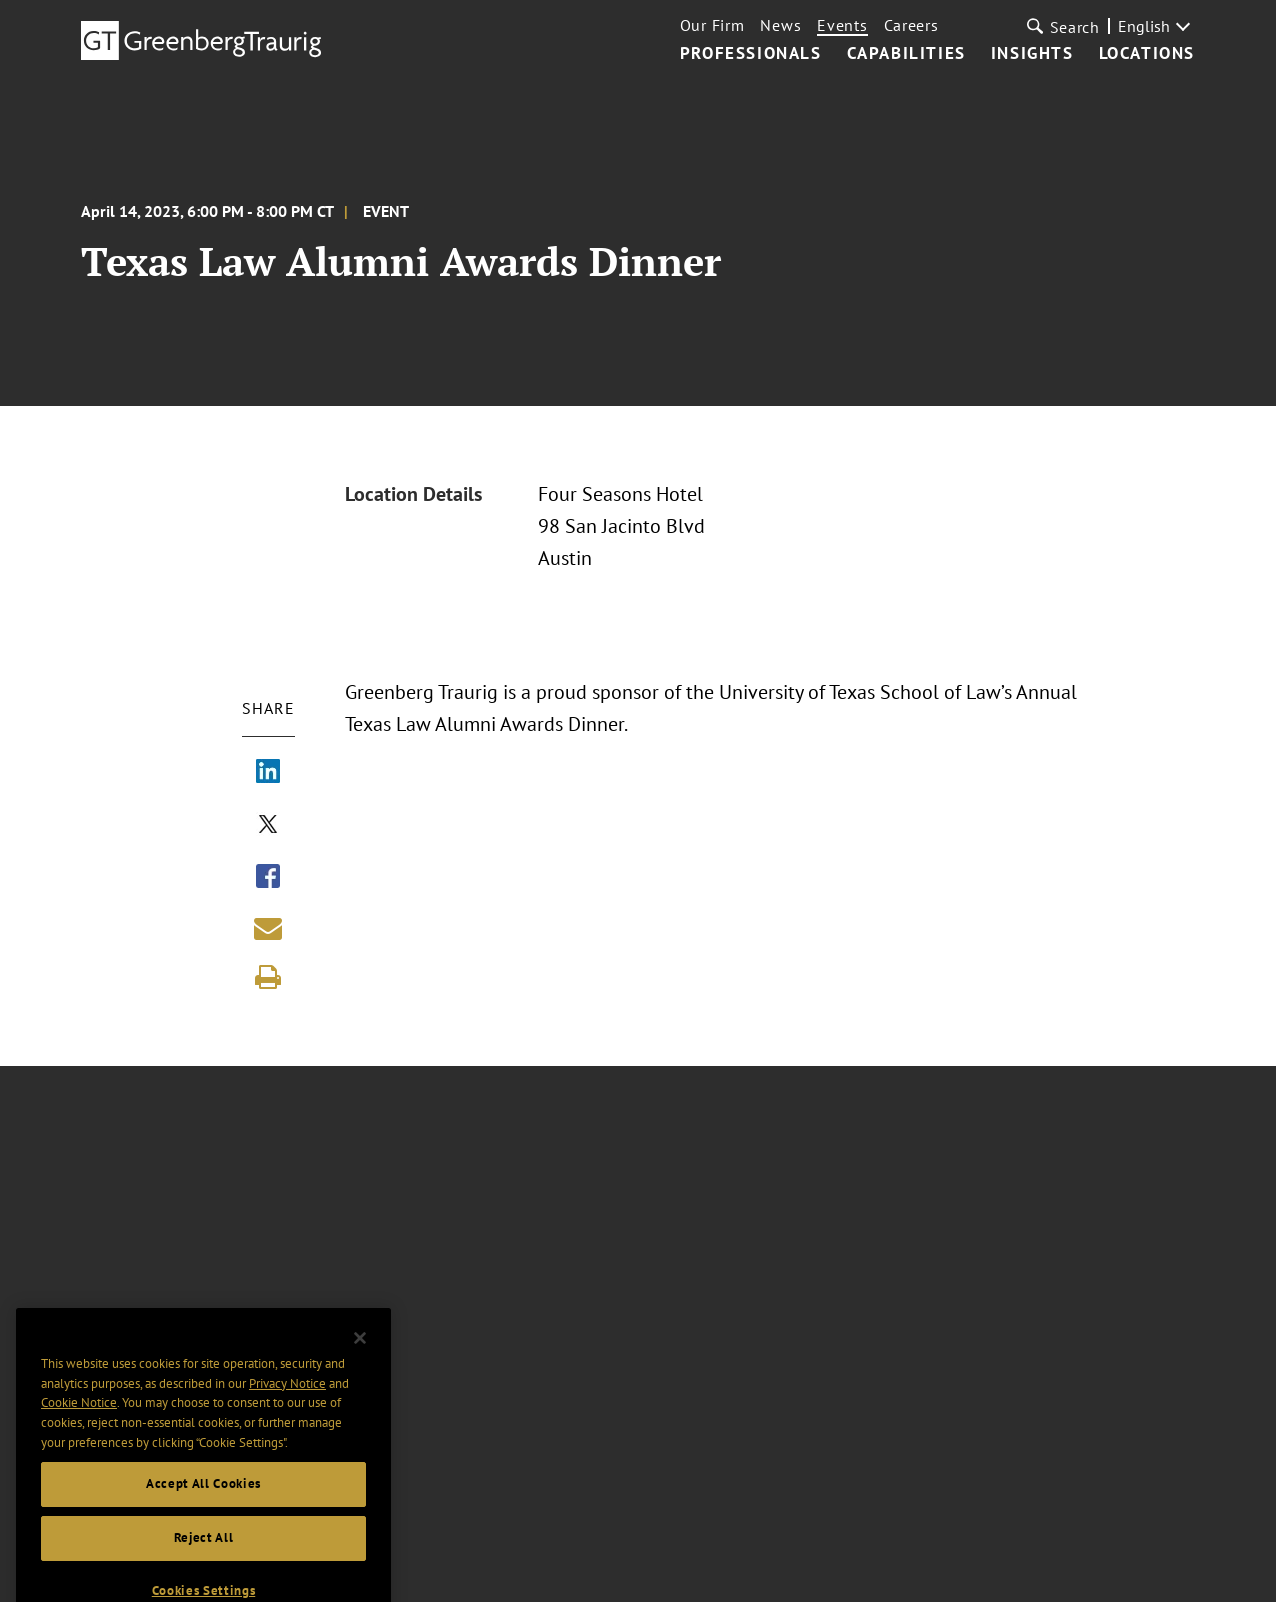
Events (842, 25)
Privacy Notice (287, 1400)
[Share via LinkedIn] (268, 773)
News (780, 25)
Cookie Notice (79, 1419)
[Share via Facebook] (268, 878)
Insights (1032, 54)
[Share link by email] (268, 928)
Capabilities (906, 54)
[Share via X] (268, 826)
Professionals (751, 54)
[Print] (268, 977)
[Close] (360, 1355)
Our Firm (712, 25)
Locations (1147, 54)
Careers (911, 25)
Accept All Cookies (203, 1500)
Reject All (204, 1554)
